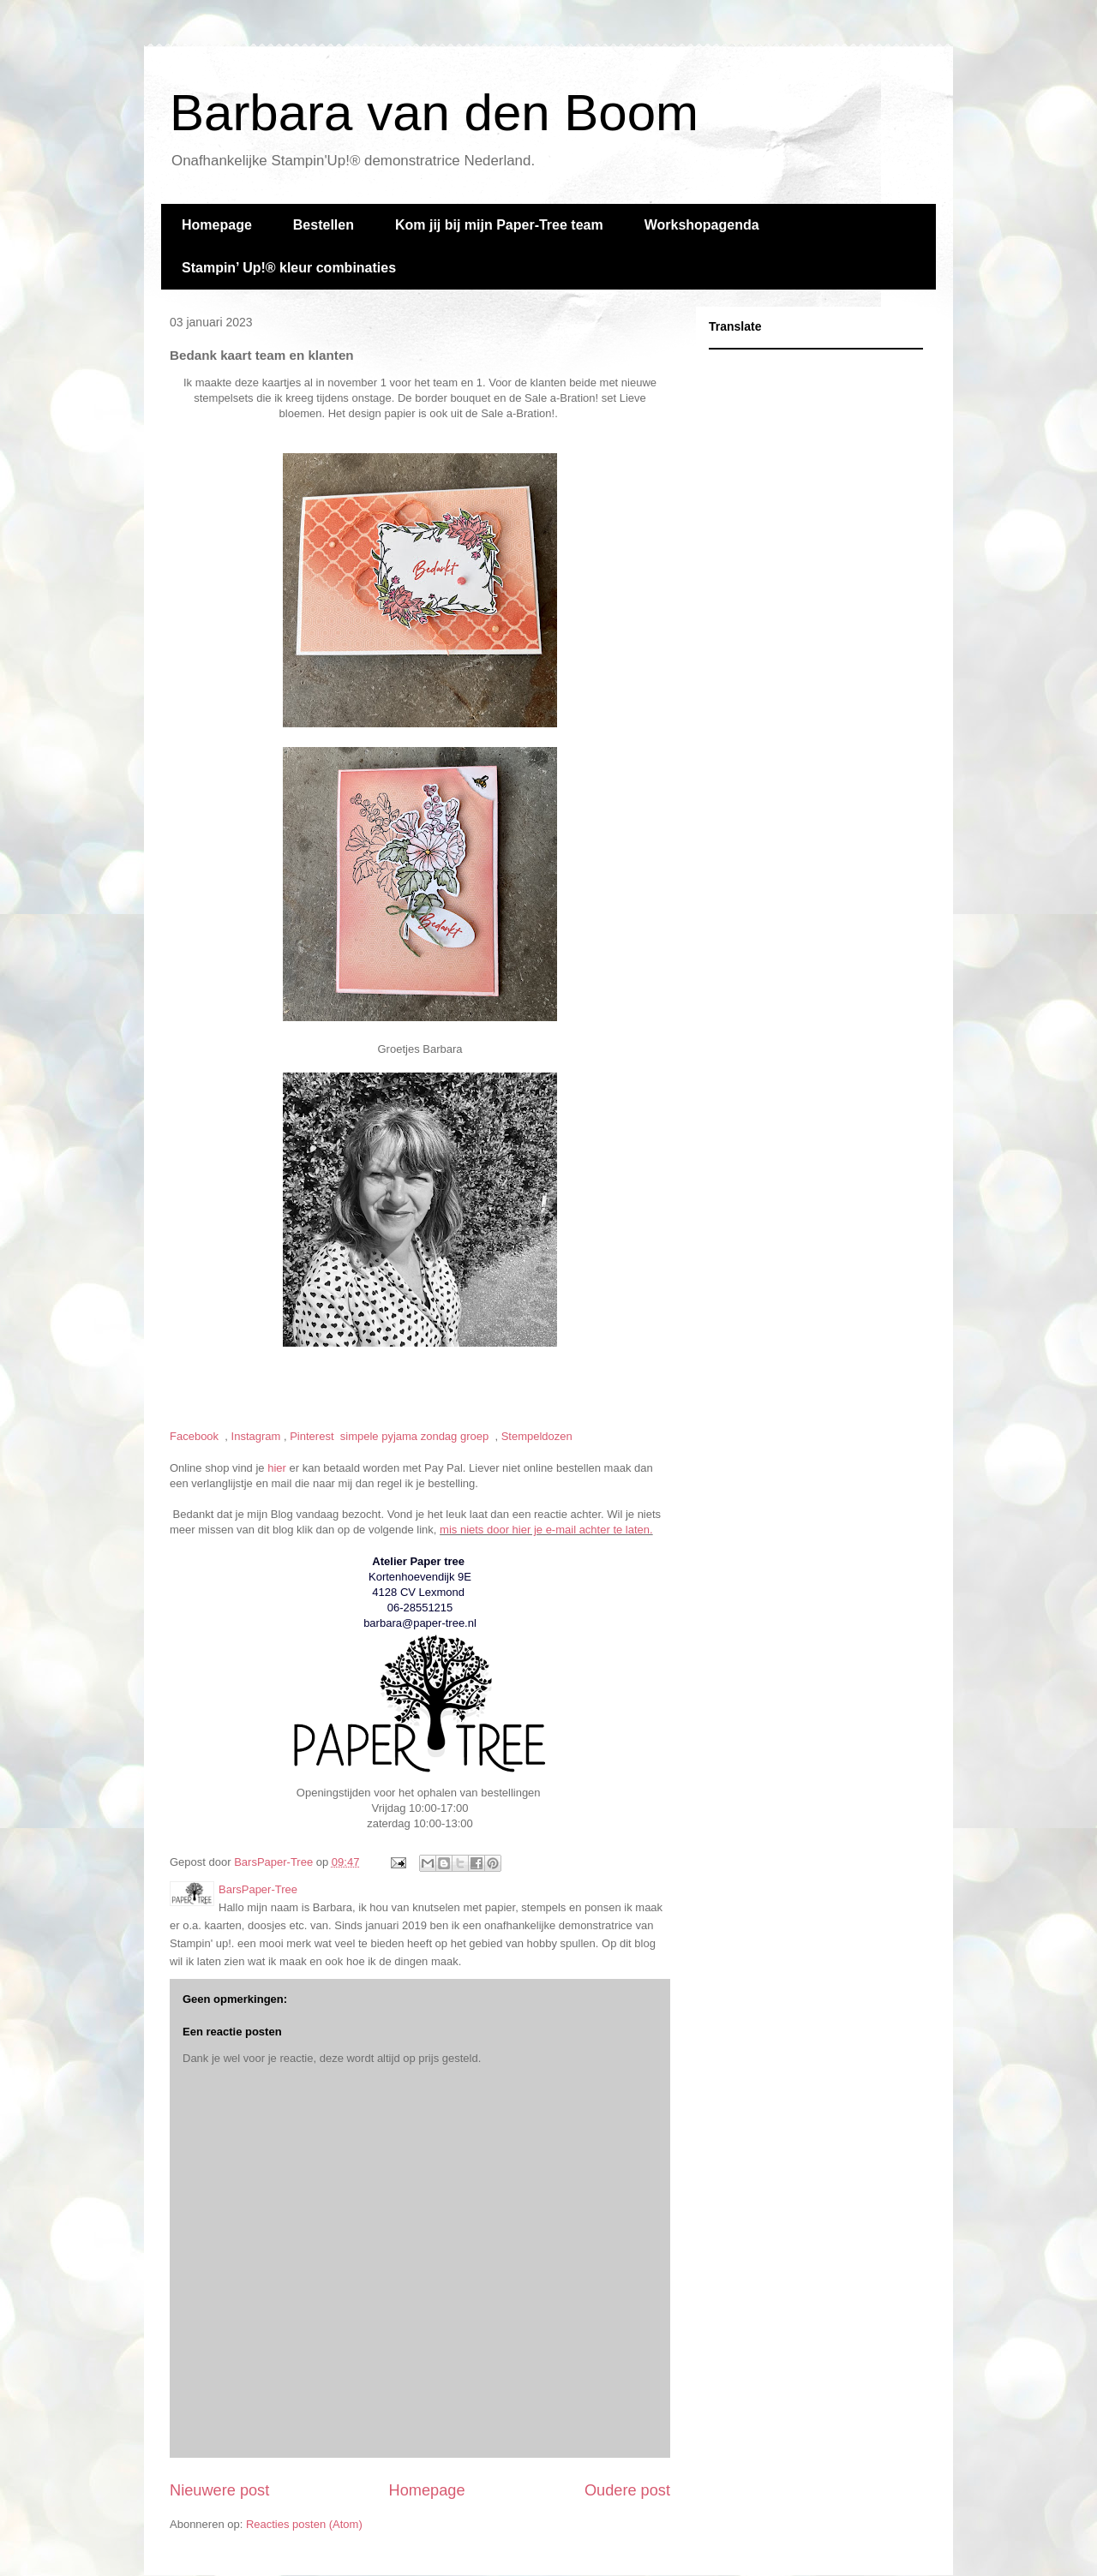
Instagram (256, 1436)
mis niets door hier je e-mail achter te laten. (546, 1529)
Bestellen (323, 225)
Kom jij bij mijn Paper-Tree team (499, 225)
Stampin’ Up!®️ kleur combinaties (289, 267)
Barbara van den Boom (434, 112)
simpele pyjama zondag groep (416, 1436)
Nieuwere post (219, 2490)
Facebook (196, 1436)
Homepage (217, 225)
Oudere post (627, 2490)
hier (276, 1467)
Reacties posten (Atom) (304, 2524)
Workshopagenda (701, 225)
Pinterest (313, 1436)
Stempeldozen (538, 1436)
